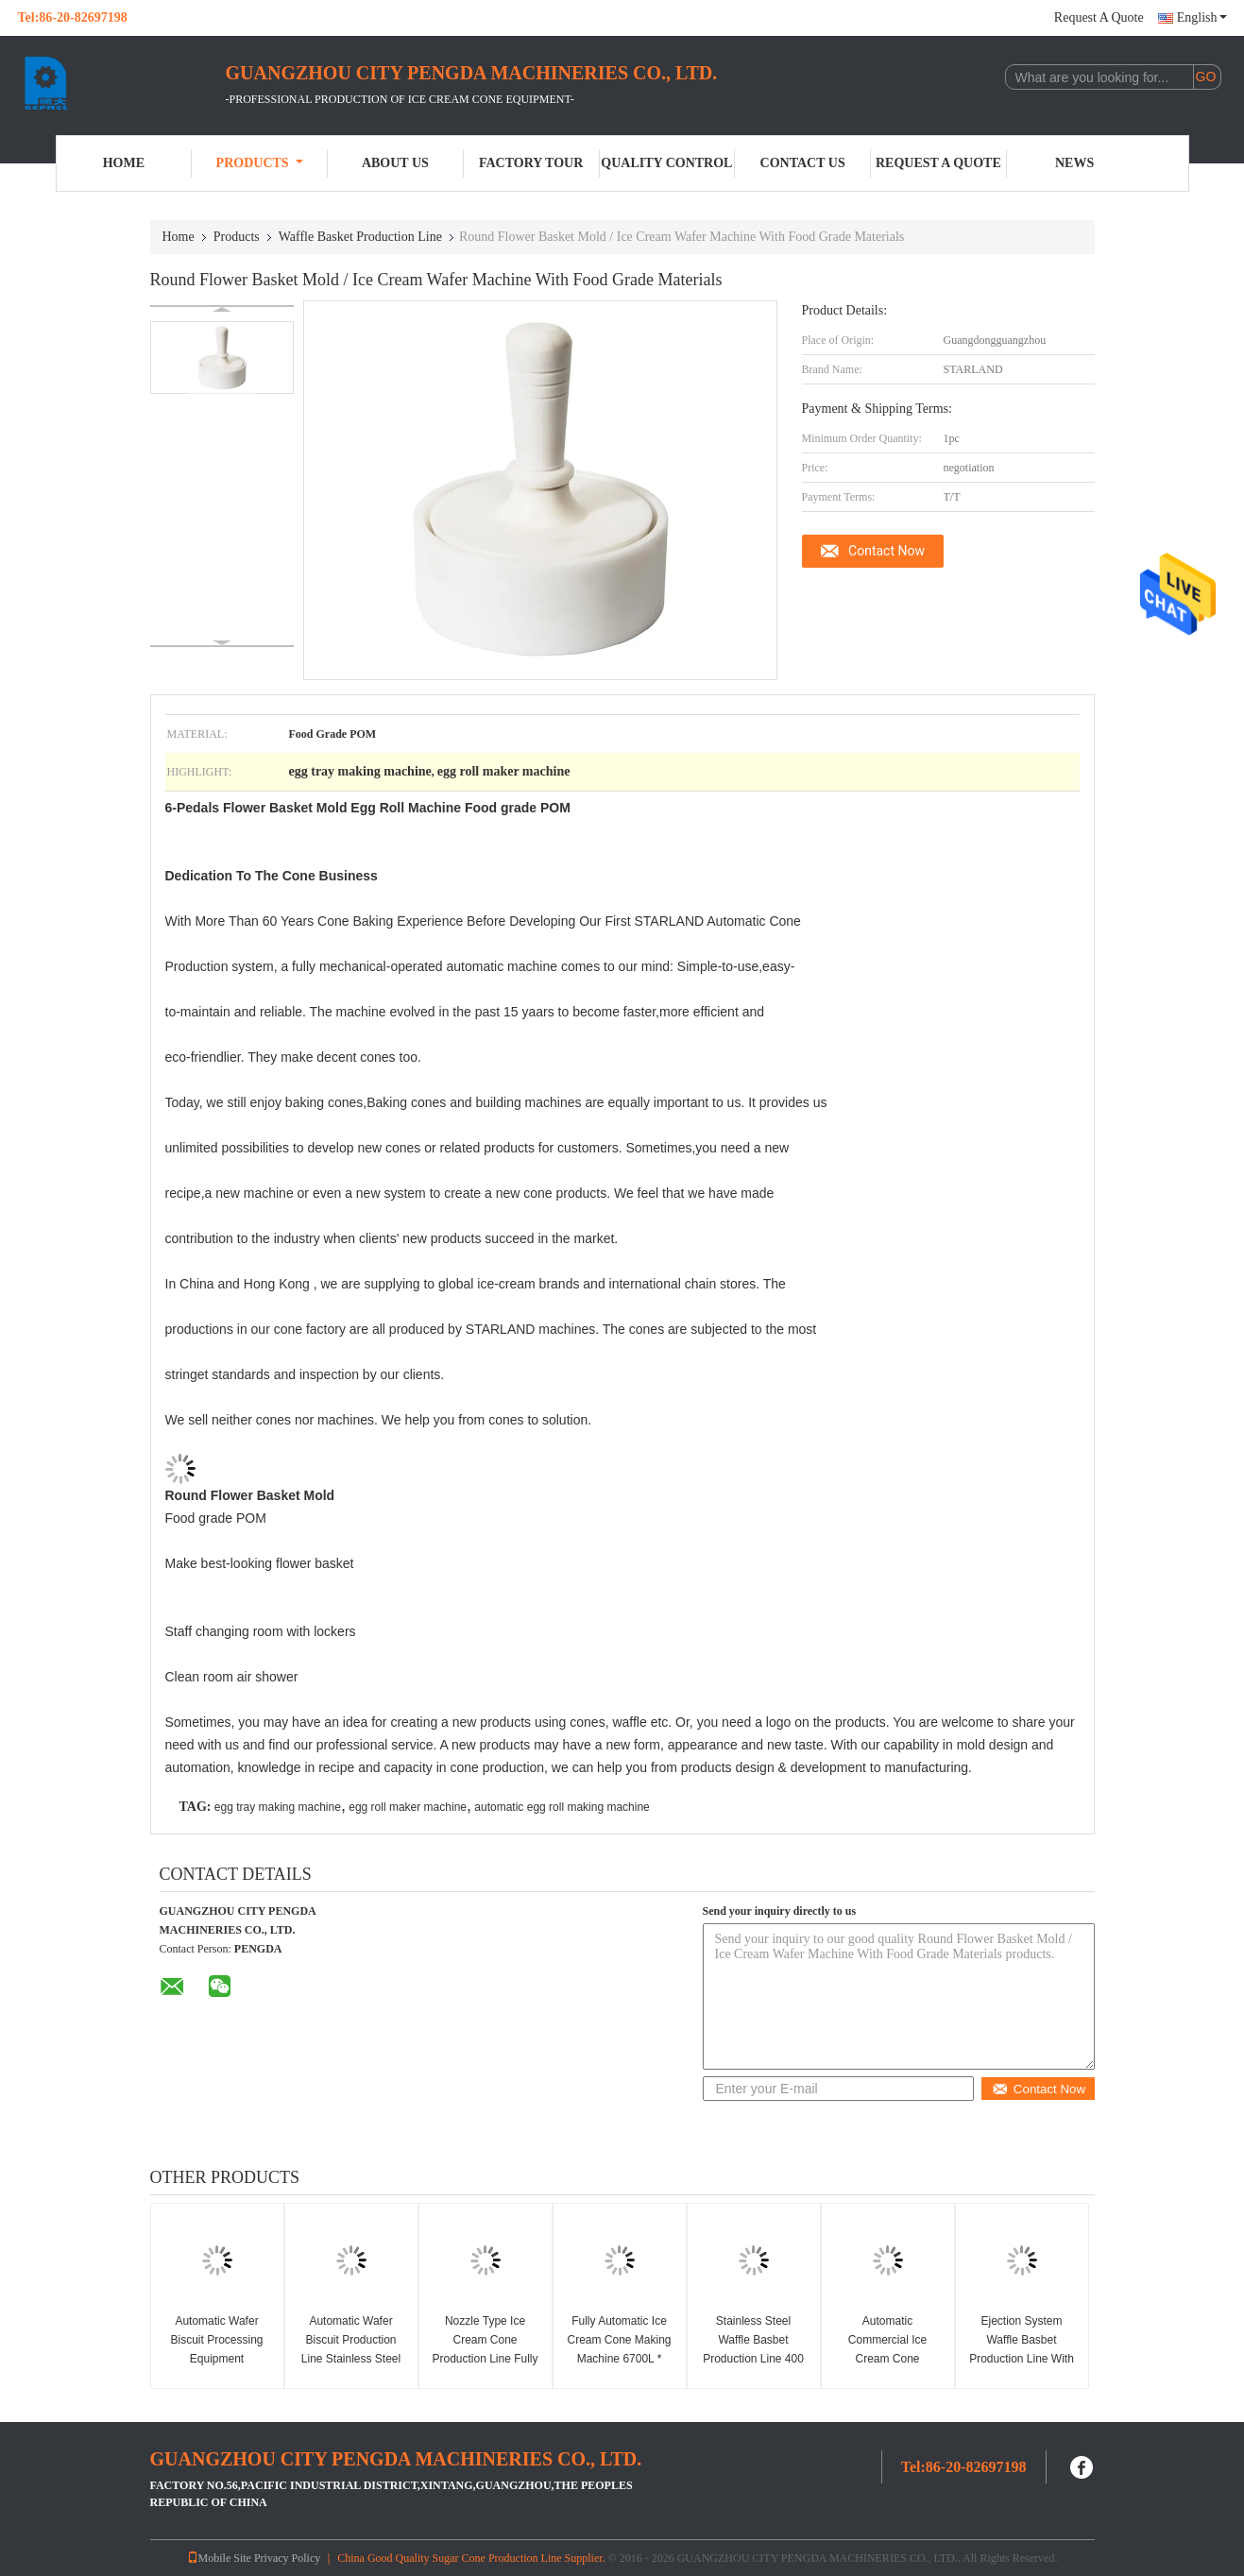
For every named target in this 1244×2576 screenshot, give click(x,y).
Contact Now (886, 550)
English (1202, 17)
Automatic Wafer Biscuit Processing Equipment (216, 2339)
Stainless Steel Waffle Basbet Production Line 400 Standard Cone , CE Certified (753, 2358)
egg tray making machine (277, 1807)
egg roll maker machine (408, 1807)
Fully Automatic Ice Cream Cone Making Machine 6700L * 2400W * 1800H (619, 2349)
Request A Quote (1099, 17)
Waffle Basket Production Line (360, 237)
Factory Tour (531, 163)
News (1074, 163)
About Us (395, 163)
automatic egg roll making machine (561, 1807)
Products (259, 163)
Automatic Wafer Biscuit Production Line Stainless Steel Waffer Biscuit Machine (350, 2358)
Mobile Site (219, 2558)
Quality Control (666, 163)
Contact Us (802, 163)
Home (124, 163)
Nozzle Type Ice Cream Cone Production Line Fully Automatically (484, 2349)
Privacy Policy (287, 2558)
